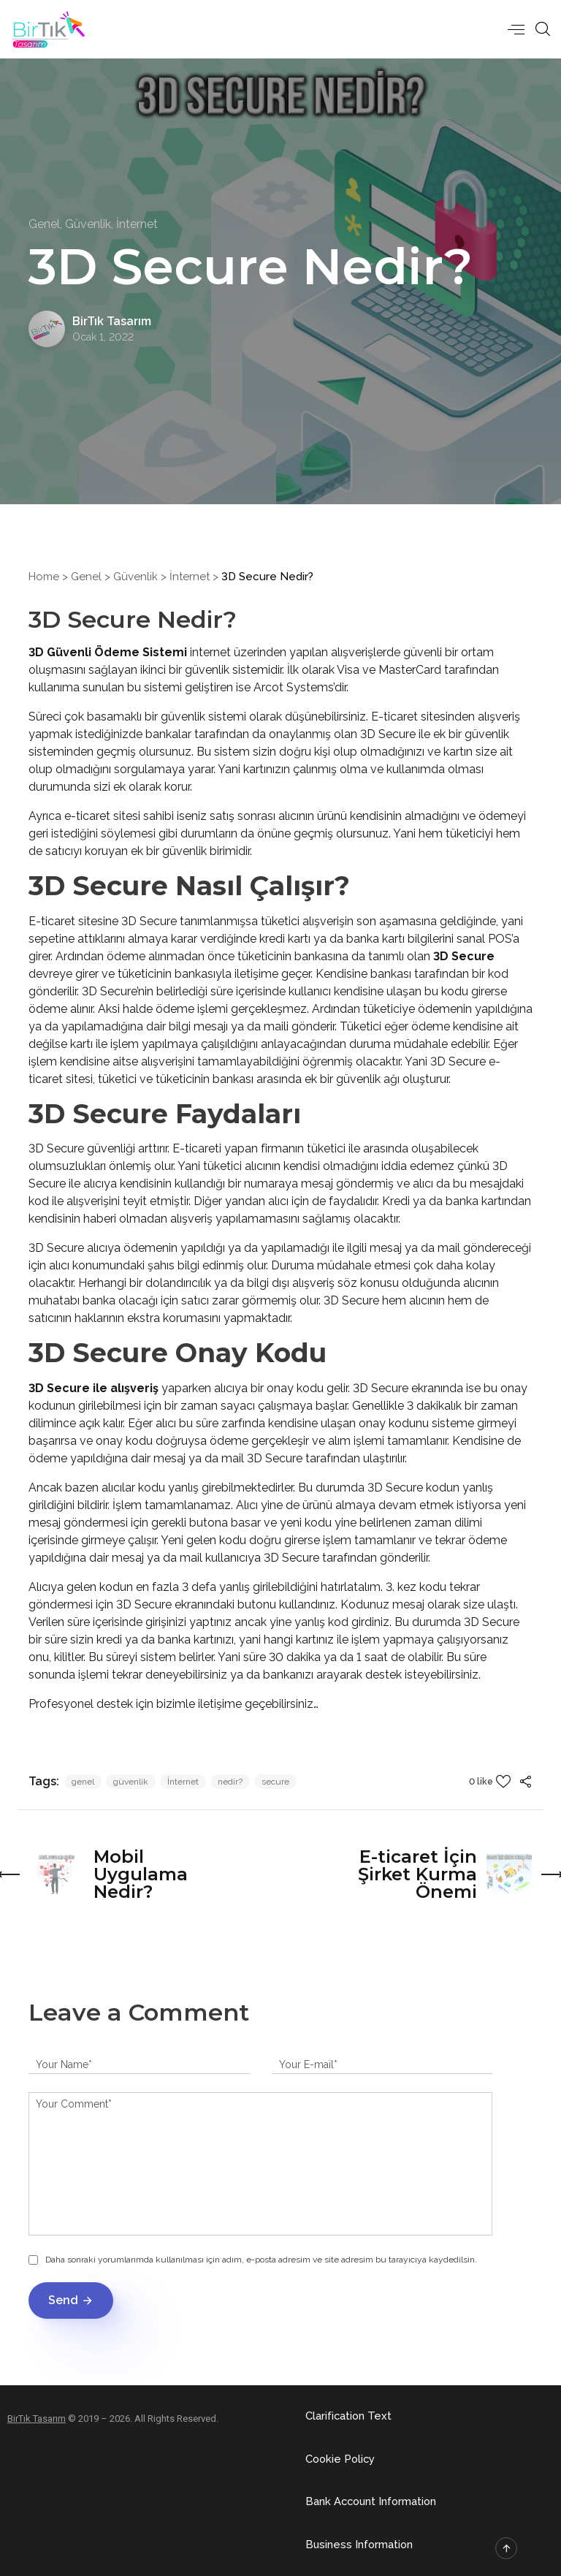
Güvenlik (135, 576)
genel (83, 1782)
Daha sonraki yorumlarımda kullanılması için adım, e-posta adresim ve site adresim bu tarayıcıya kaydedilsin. (261, 2259)
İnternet (189, 576)
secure (275, 1782)
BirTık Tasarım (36, 2417)
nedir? (230, 1782)
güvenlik (130, 1782)
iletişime (221, 1704)
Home (43, 576)
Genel (86, 576)
